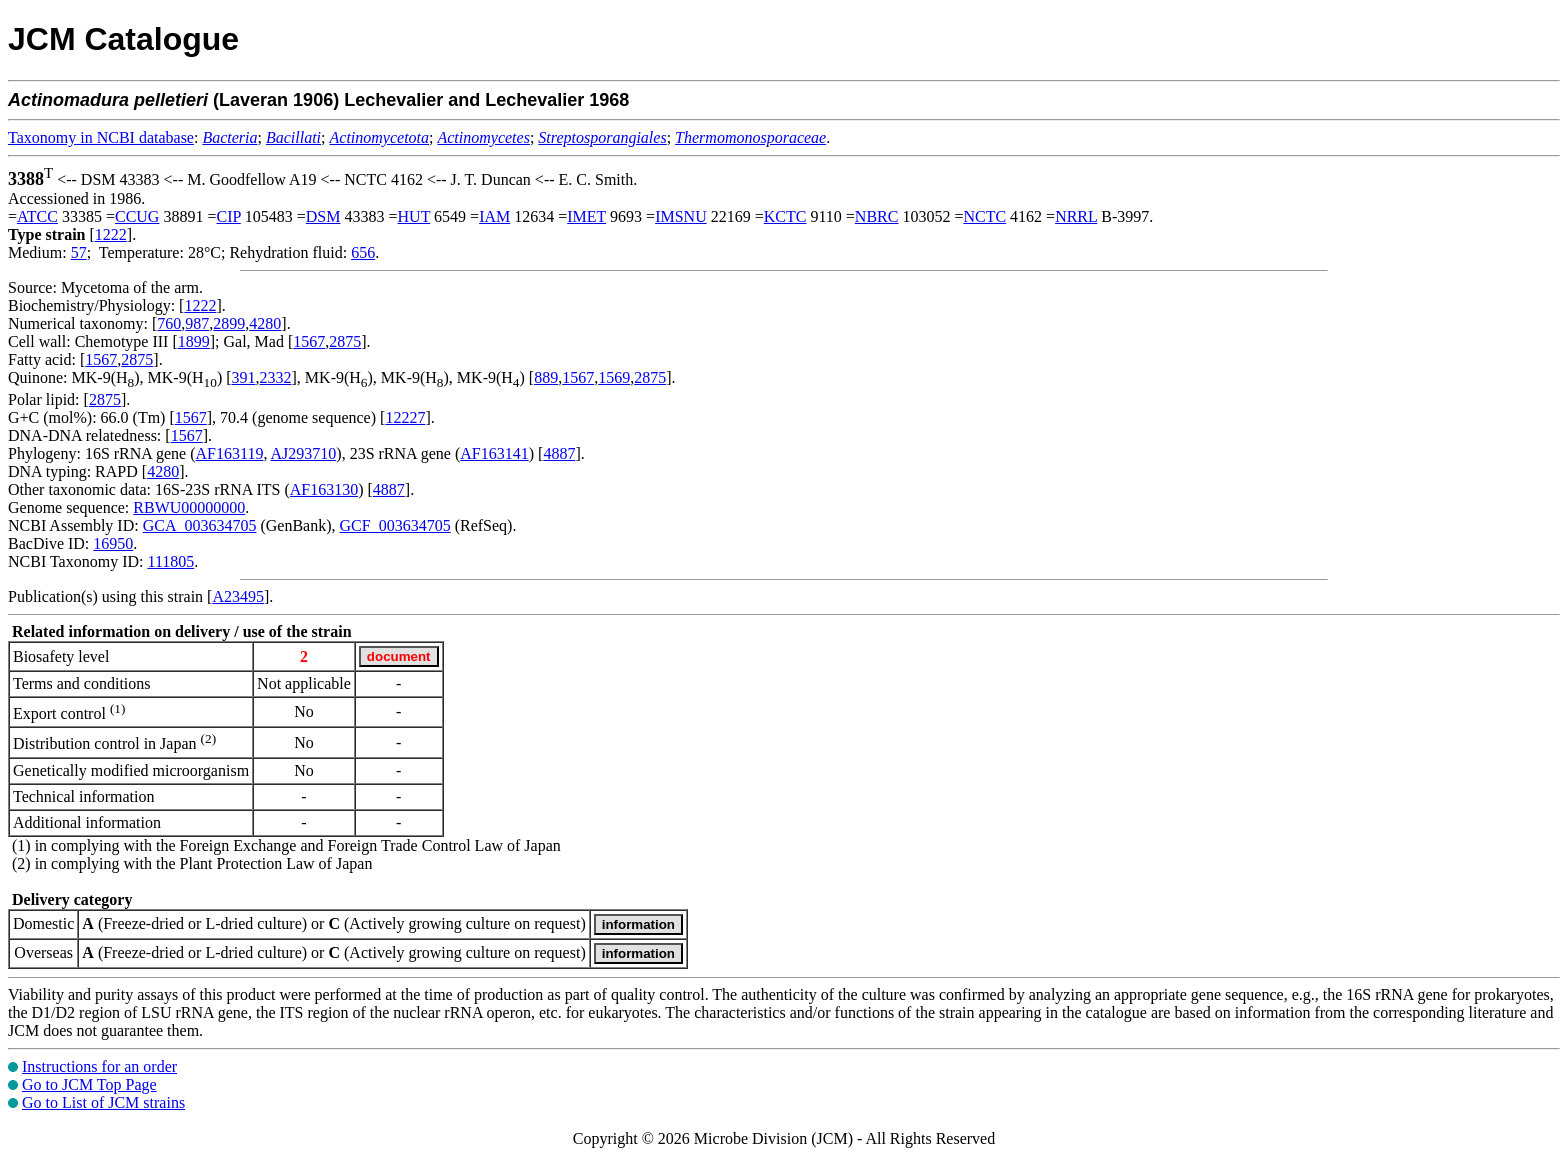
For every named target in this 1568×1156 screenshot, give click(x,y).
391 (244, 377)
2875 (345, 341)
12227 (405, 417)
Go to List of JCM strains (103, 1102)
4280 (265, 323)
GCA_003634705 (200, 525)
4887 (559, 453)
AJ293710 (304, 453)
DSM (323, 216)
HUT (414, 216)
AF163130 (324, 489)
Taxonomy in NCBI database (101, 137)
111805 (170, 561)
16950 (113, 543)
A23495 (238, 596)
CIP (228, 216)
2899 (229, 323)
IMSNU (681, 216)
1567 (309, 341)
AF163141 (494, 453)
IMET (586, 216)
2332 (276, 377)
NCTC (984, 216)
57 (79, 252)
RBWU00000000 (189, 507)
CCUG (137, 216)
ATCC (37, 216)
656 (363, 252)
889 (546, 377)
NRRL (1076, 216)
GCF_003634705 (395, 525)
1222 (111, 234)
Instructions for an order (99, 1066)
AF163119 (230, 453)
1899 (194, 341)
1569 (614, 377)
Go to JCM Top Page (89, 1084)
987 (197, 323)
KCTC (785, 216)
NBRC (877, 216)
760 (169, 323)
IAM (494, 216)
